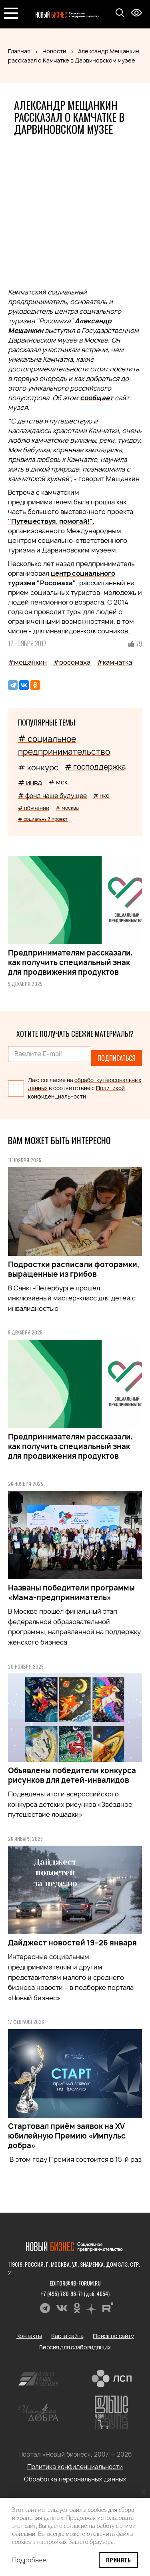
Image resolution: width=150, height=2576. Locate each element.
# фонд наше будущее (52, 796)
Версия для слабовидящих (75, 2347)
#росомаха (71, 662)
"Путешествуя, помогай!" (50, 521)
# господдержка (95, 767)
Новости (54, 51)
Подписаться (117, 1058)
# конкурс (38, 767)
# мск (58, 782)
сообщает (96, 397)
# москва (67, 807)
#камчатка (114, 662)
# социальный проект (43, 819)
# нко (101, 795)
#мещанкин (27, 662)
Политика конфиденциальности (75, 2467)
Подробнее (29, 2560)
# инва (30, 782)
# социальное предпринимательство (64, 745)
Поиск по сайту (113, 2336)
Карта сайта (67, 2336)
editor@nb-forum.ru (75, 2283)
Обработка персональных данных (75, 2479)
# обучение (33, 808)
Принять (118, 2560)
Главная (19, 51)
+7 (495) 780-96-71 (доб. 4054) (75, 2293)
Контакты (29, 2336)
